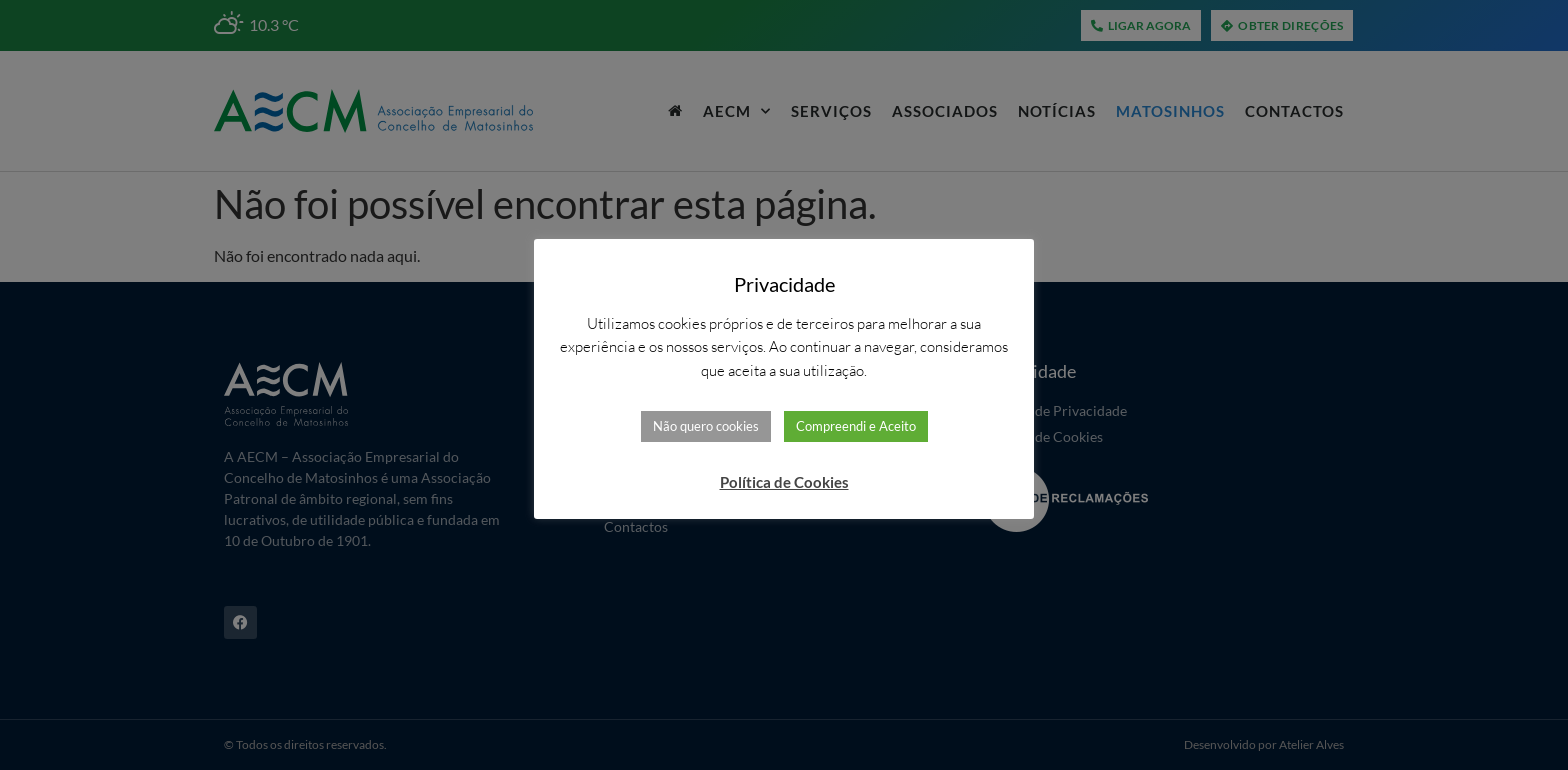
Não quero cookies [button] (706, 426)
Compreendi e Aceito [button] (856, 426)
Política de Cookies (784, 482)
